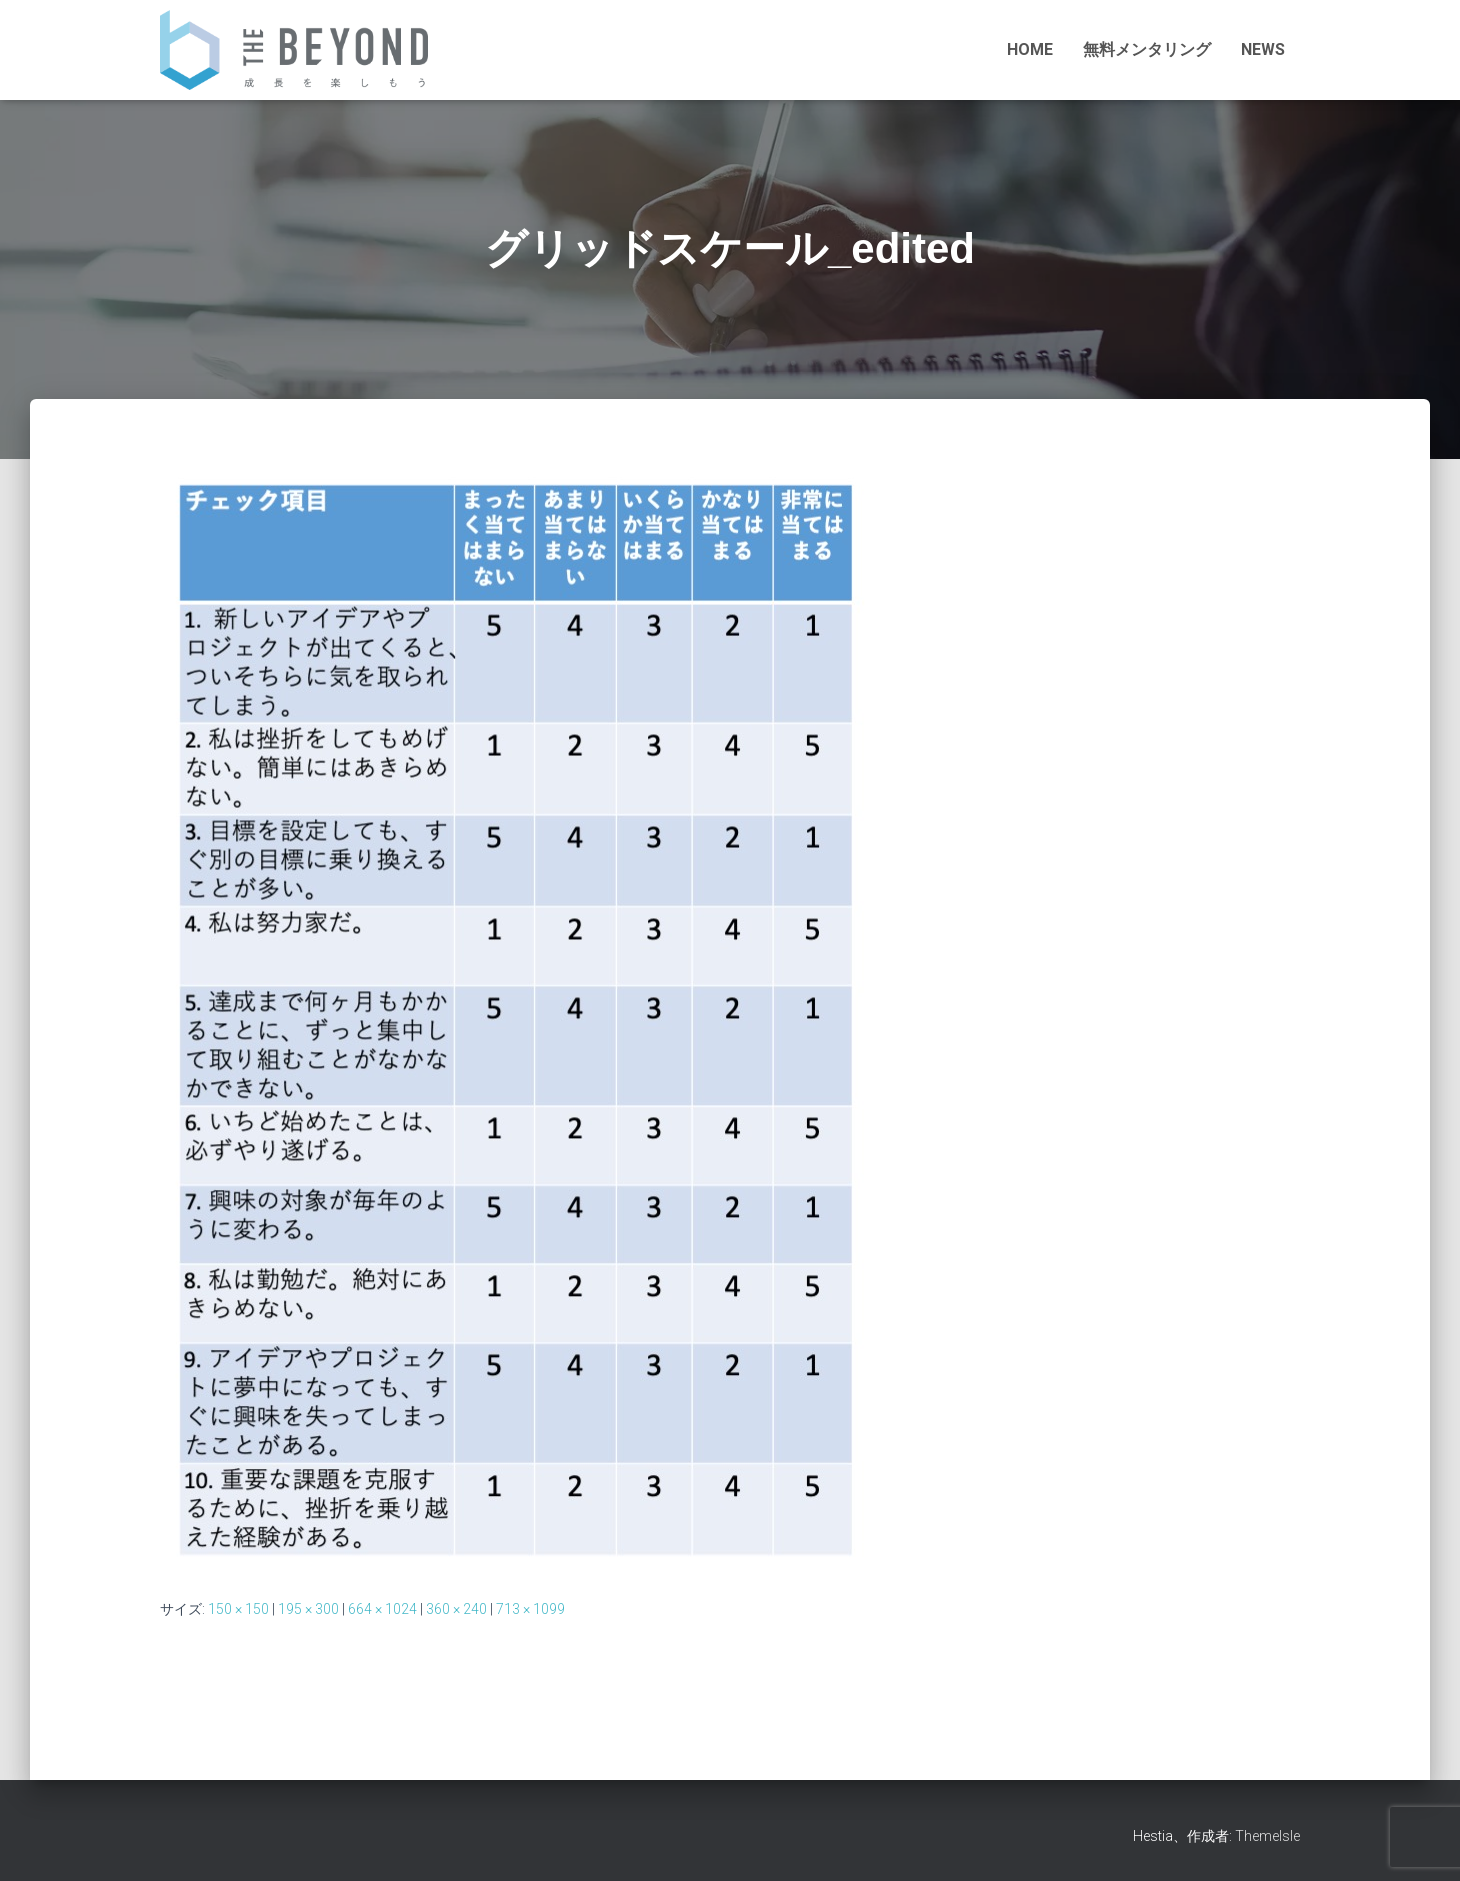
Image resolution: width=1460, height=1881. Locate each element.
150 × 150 (238, 1609)
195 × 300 (308, 1609)
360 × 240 (456, 1609)
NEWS (1263, 49)
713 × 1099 (530, 1609)
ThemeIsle (1267, 1836)
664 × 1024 (382, 1609)
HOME (1030, 49)
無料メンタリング (1147, 49)
